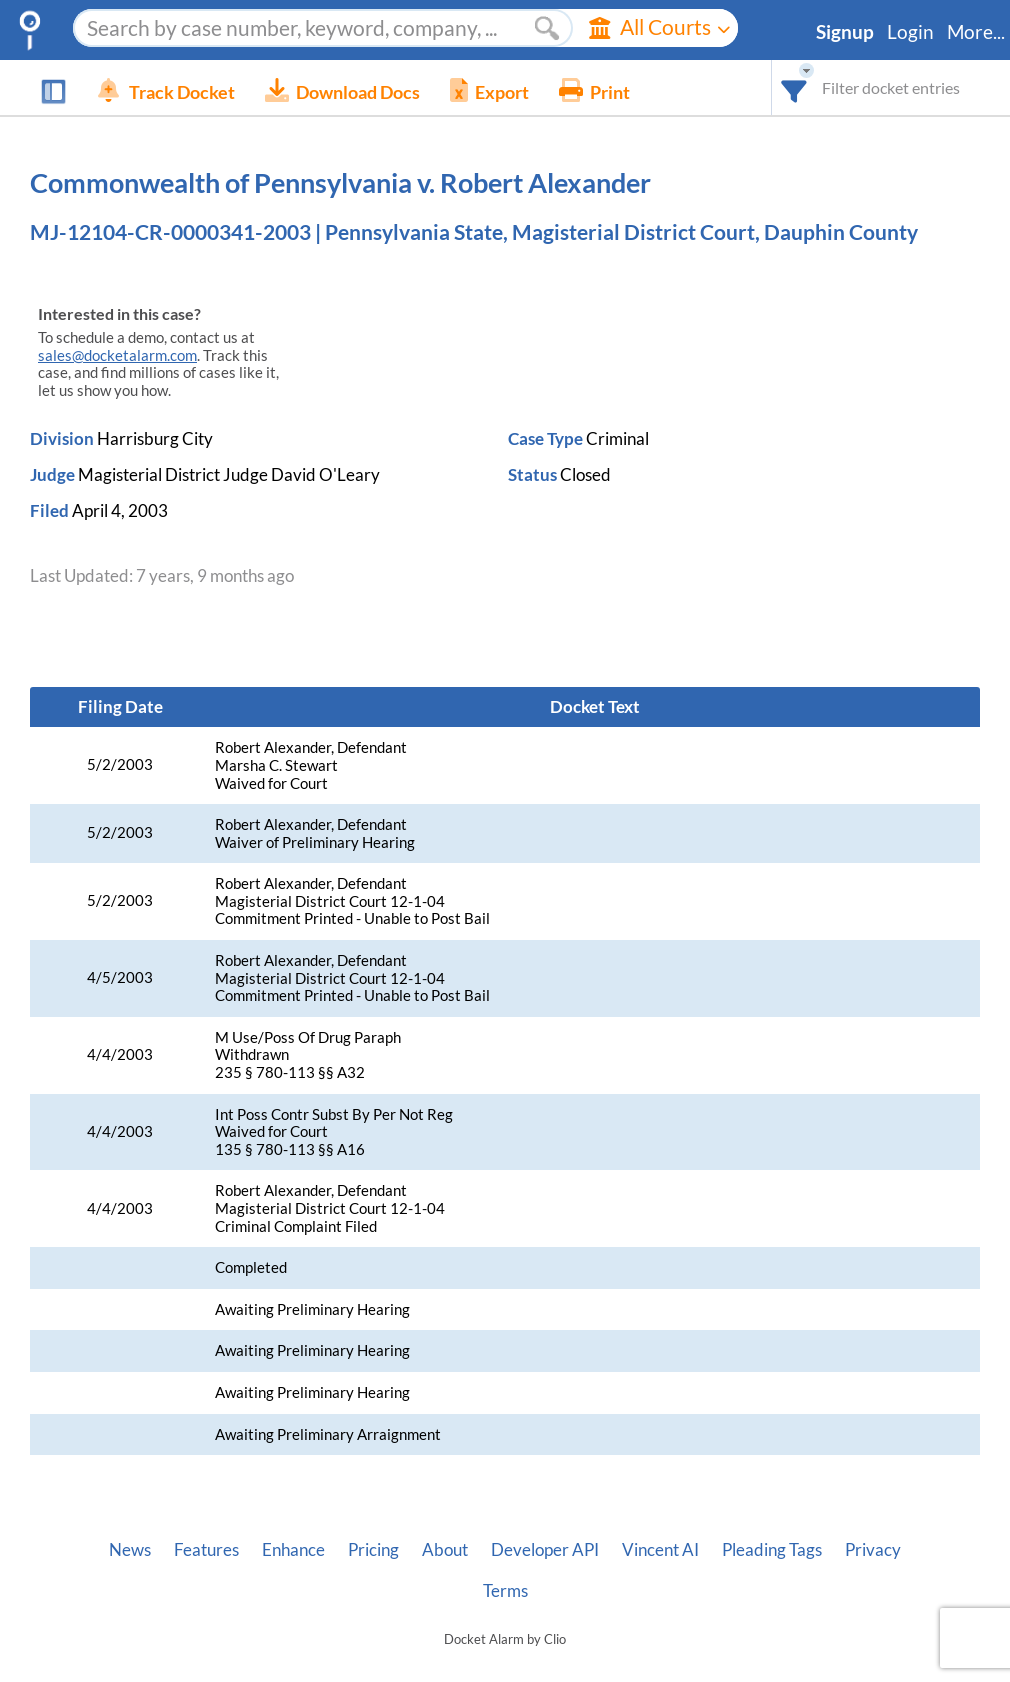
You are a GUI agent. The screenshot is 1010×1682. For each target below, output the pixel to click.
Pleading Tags (772, 1550)
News (130, 1550)
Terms (505, 1591)
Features (206, 1550)
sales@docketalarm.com (117, 355)
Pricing (373, 1550)
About (445, 1550)
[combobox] (794, 87)
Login (910, 32)
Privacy (873, 1550)
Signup (845, 32)
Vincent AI (660, 1550)
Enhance (293, 1550)
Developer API (545, 1550)
